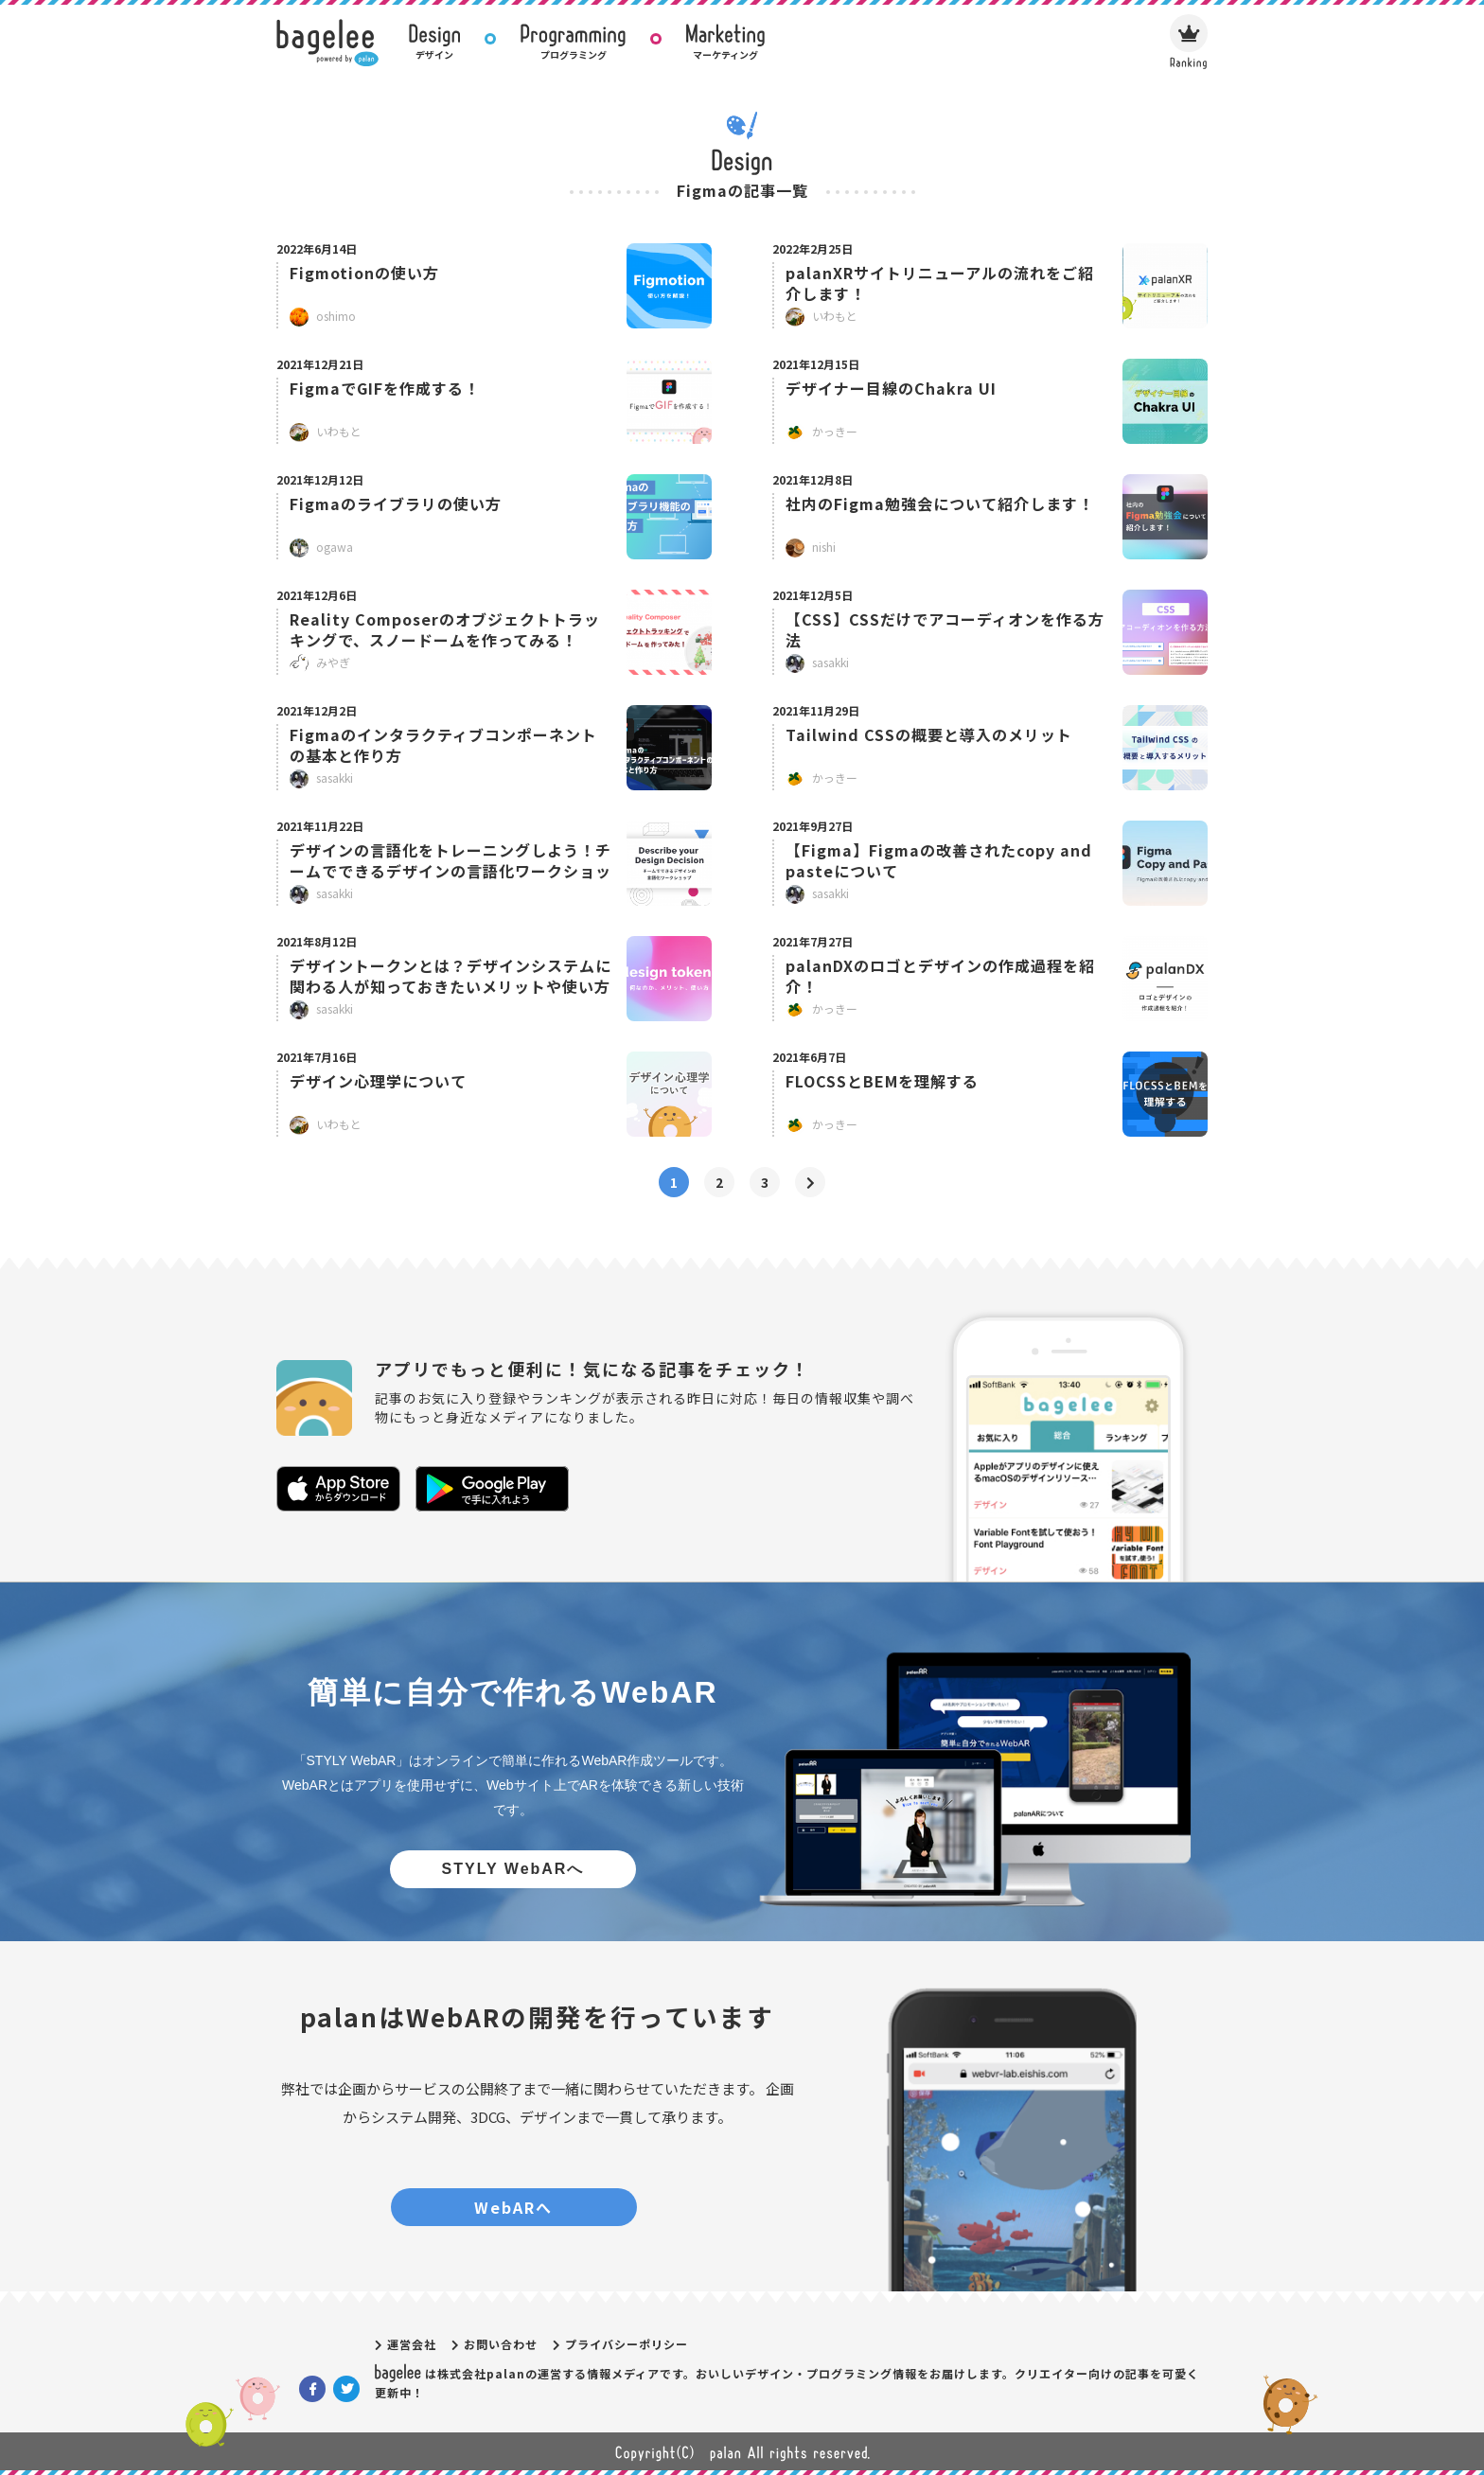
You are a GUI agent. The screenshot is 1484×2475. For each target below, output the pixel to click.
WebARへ (513, 2207)
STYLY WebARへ (513, 1869)
